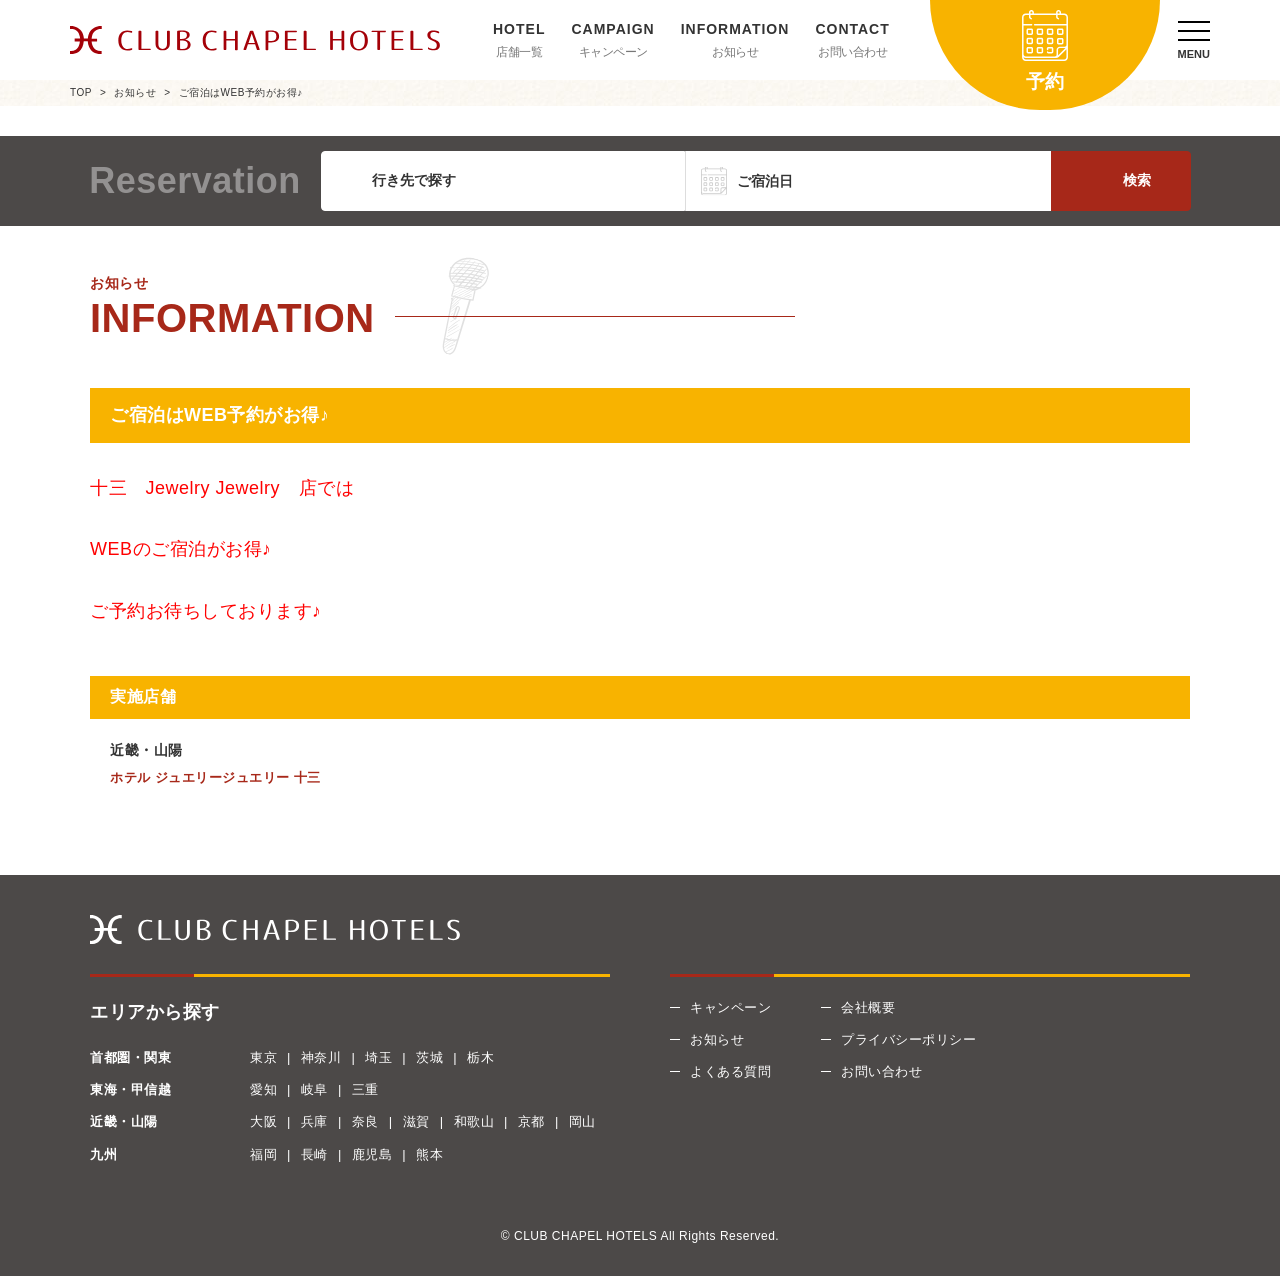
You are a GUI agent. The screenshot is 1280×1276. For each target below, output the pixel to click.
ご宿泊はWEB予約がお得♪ (241, 92)
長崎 (314, 1154)
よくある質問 (730, 1071)
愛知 (263, 1089)
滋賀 (416, 1121)
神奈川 (321, 1057)
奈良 (365, 1121)
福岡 (263, 1154)
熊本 (429, 1154)
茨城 (429, 1057)
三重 (365, 1089)
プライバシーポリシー (908, 1039)
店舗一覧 (519, 52)
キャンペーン (613, 52)
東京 (263, 1057)
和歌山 (474, 1121)
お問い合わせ (852, 52)
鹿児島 (372, 1154)
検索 (1137, 180)
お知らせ (735, 52)
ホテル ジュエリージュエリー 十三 (215, 777)
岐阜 (314, 1089)
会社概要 (868, 1007)
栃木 (480, 1057)
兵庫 (314, 1121)
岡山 (582, 1121)
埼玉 (378, 1057)
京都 (531, 1121)
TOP (81, 92)
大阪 (263, 1121)
